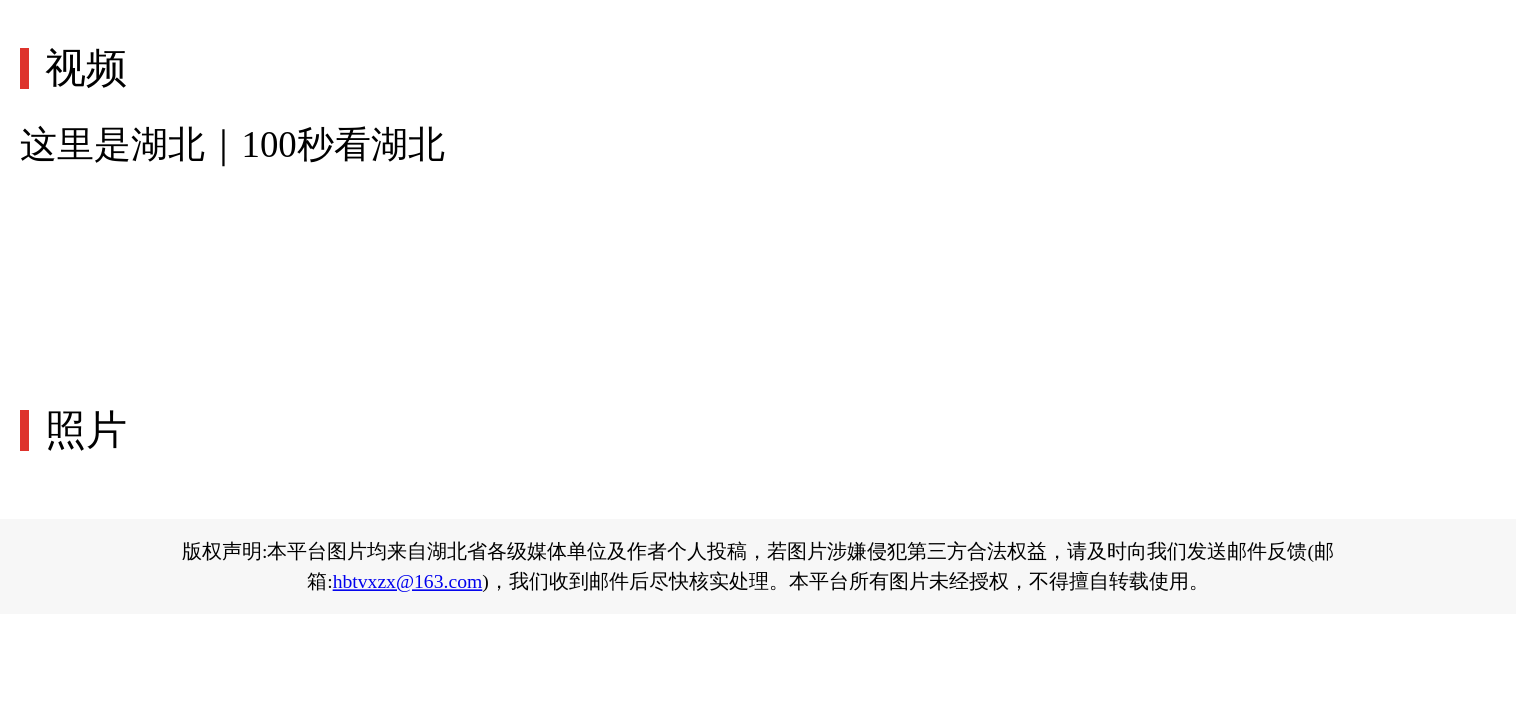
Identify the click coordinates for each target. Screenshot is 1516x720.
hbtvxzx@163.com (408, 581)
